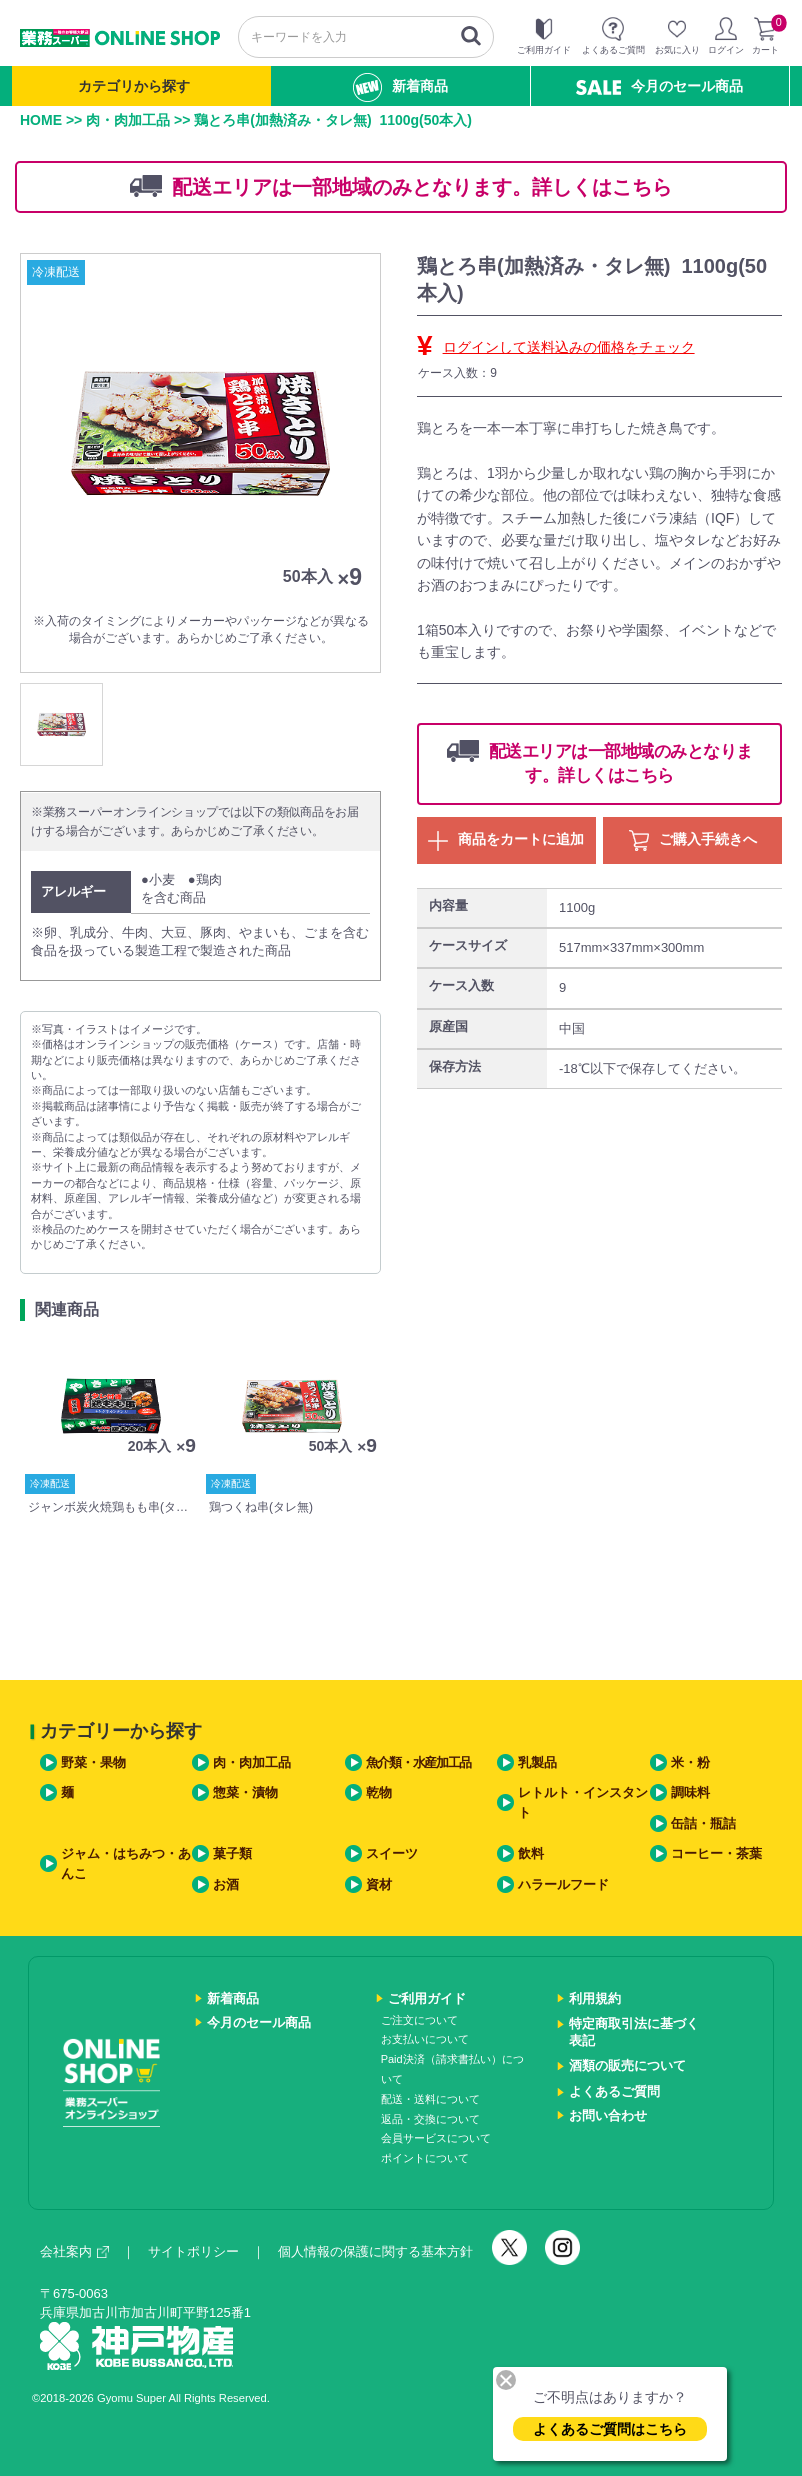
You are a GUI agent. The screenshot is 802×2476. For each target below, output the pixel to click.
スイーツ (392, 1853)
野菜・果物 (93, 1762)
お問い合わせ (608, 2115)
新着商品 (400, 87)
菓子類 (232, 1853)
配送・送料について (430, 2099)
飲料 (531, 1853)
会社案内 (74, 2251)
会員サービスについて (436, 2138)
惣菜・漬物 (245, 1792)
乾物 (379, 1792)
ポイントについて (425, 2158)
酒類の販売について (627, 2065)
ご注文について (419, 2020)
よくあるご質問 (614, 2091)
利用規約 (595, 1998)
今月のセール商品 (659, 86)
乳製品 (537, 1762)
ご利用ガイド (427, 1998)
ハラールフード (563, 1884)
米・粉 (690, 1762)
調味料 (690, 1792)
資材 (379, 1884)
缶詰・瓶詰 (703, 1823)
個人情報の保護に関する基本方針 (375, 2251)
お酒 (226, 1884)
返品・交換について (430, 2119)
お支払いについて (425, 2039)
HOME (41, 120)
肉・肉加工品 (128, 120)
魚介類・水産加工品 (418, 1762)
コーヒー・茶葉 (716, 1853)
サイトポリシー (193, 2251)
